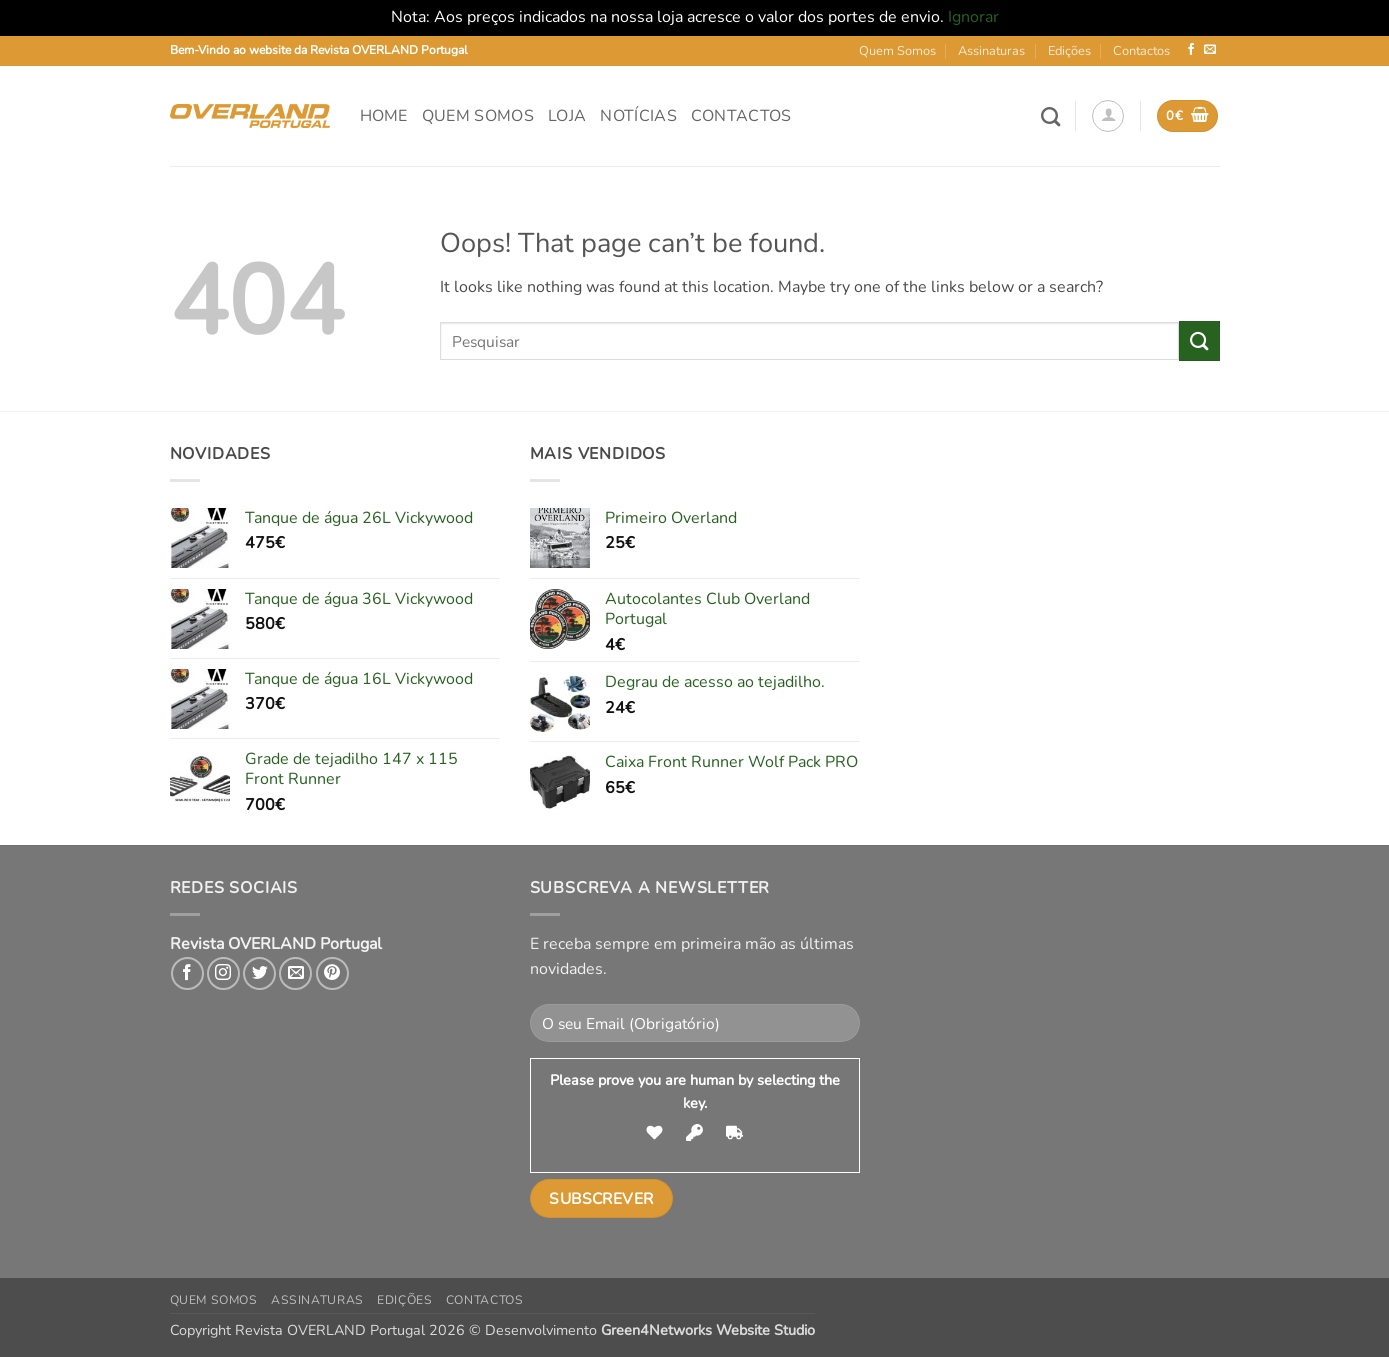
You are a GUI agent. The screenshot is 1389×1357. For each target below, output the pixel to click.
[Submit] (1199, 340)
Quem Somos (897, 51)
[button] (1108, 116)
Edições (1069, 51)
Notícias (638, 116)
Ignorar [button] (973, 17)
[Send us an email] (1210, 50)
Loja (567, 116)
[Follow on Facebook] (1191, 50)
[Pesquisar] (1050, 116)
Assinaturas (991, 51)
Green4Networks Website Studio (708, 1330)
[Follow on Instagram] (223, 973)
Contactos (1141, 51)
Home (384, 116)
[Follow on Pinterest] (332, 973)
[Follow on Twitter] (259, 973)
